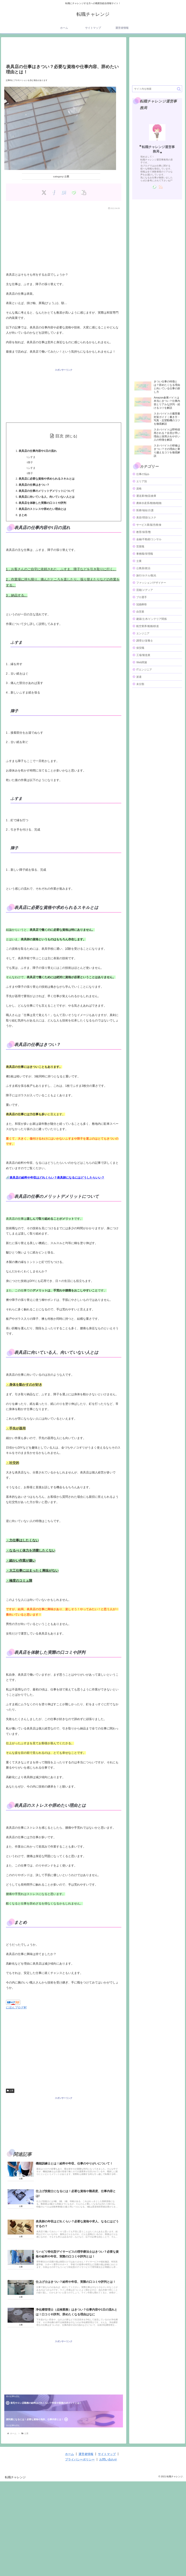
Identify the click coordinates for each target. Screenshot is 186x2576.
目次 (59, 436)
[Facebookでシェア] (53, 192)
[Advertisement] (63, 51)
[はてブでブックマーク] (63, 192)
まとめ (23, 515)
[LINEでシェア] (73, 192)
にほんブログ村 (16, 2007)
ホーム (69, 2454)
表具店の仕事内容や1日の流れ (37, 450)
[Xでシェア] (43, 192)
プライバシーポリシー (80, 2459)
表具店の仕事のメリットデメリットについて (47, 490)
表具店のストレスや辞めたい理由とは (42, 509)
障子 (30, 462)
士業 (10, 2090)
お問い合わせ (108, 2459)
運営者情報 (86, 2454)
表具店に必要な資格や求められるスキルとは (47, 478)
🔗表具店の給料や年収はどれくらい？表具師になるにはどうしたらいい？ (55, 1177)
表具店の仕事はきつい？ (34, 484)
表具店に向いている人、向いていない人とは (47, 496)
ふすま (32, 457)
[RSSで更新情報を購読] (160, 186)
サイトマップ (107, 2454)
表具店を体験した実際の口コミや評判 (42, 502)
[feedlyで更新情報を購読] (154, 186)
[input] (157, 88)
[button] (83, 192)
